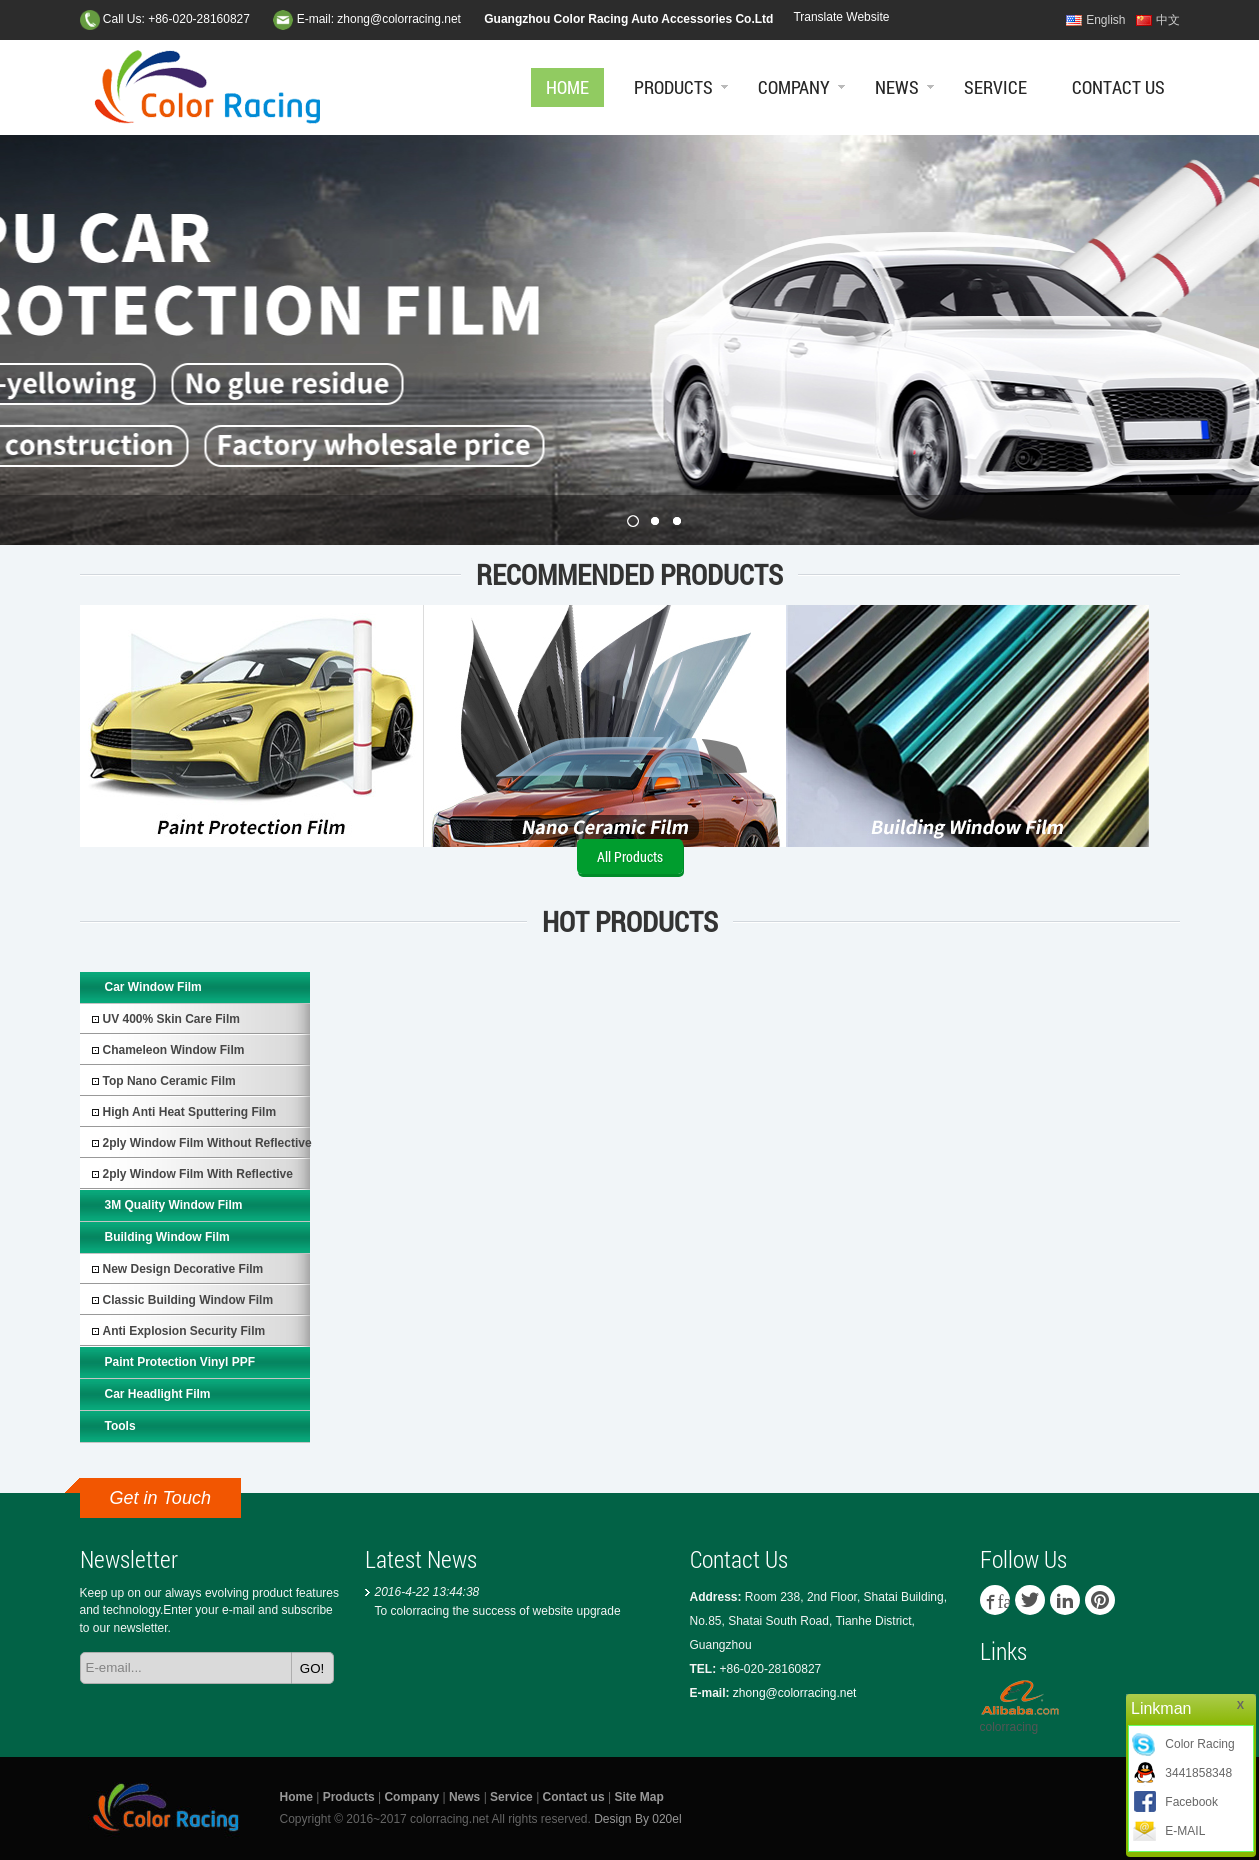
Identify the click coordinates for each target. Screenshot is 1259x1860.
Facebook (1191, 1802)
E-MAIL (1185, 1831)
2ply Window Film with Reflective (198, 1174)
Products (673, 87)
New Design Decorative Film (183, 1269)
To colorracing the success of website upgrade (498, 1611)
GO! (312, 1668)
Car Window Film (153, 987)
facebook (1004, 1600)
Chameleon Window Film (174, 1050)
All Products (630, 856)
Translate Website (841, 17)
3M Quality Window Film (174, 1205)
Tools (120, 1426)
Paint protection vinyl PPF (180, 1362)
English (1105, 20)
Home (567, 87)
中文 (1168, 20)
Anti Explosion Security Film (184, 1331)
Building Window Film (167, 1237)
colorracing (1009, 1727)
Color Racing (1199, 1744)
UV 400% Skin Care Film (171, 1019)
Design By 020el (637, 1819)
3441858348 (1198, 1773)
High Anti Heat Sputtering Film (190, 1112)
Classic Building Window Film (188, 1300)
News (897, 87)
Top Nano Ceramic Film (169, 1081)
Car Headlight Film (158, 1394)
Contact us (1118, 87)
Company (794, 87)
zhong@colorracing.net (399, 19)
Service (995, 87)
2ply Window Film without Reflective (207, 1143)
